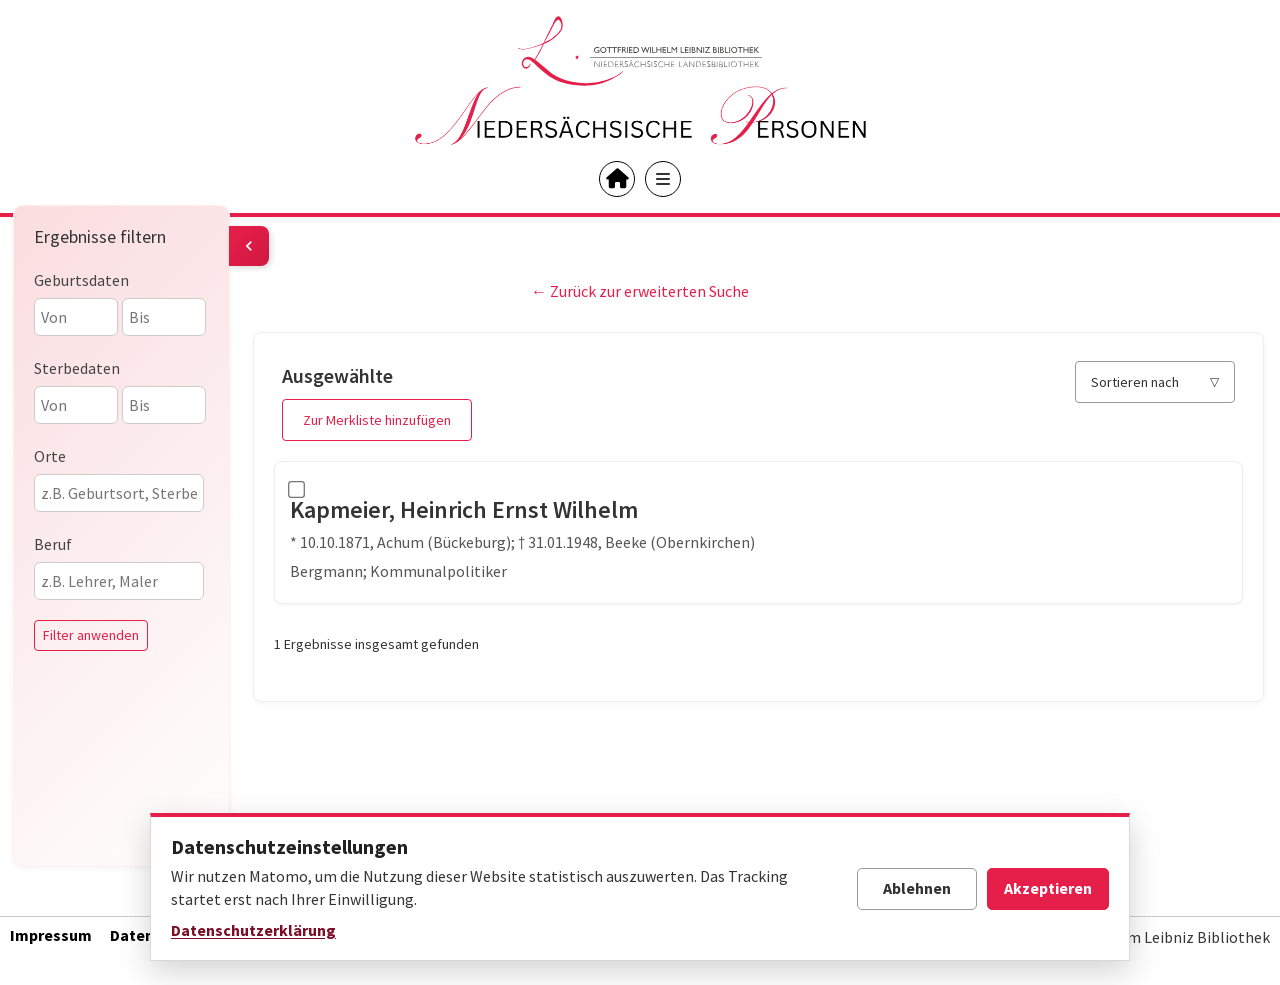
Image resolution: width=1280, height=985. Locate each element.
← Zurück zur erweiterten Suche (640, 291)
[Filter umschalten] (249, 246)
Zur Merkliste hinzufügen (377, 420)
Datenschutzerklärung (253, 930)
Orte (50, 456)
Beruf (53, 544)
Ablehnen (917, 888)
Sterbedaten (77, 368)
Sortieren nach (1135, 382)
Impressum (51, 935)
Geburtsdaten (81, 280)
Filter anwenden (91, 635)
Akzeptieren (1048, 888)
